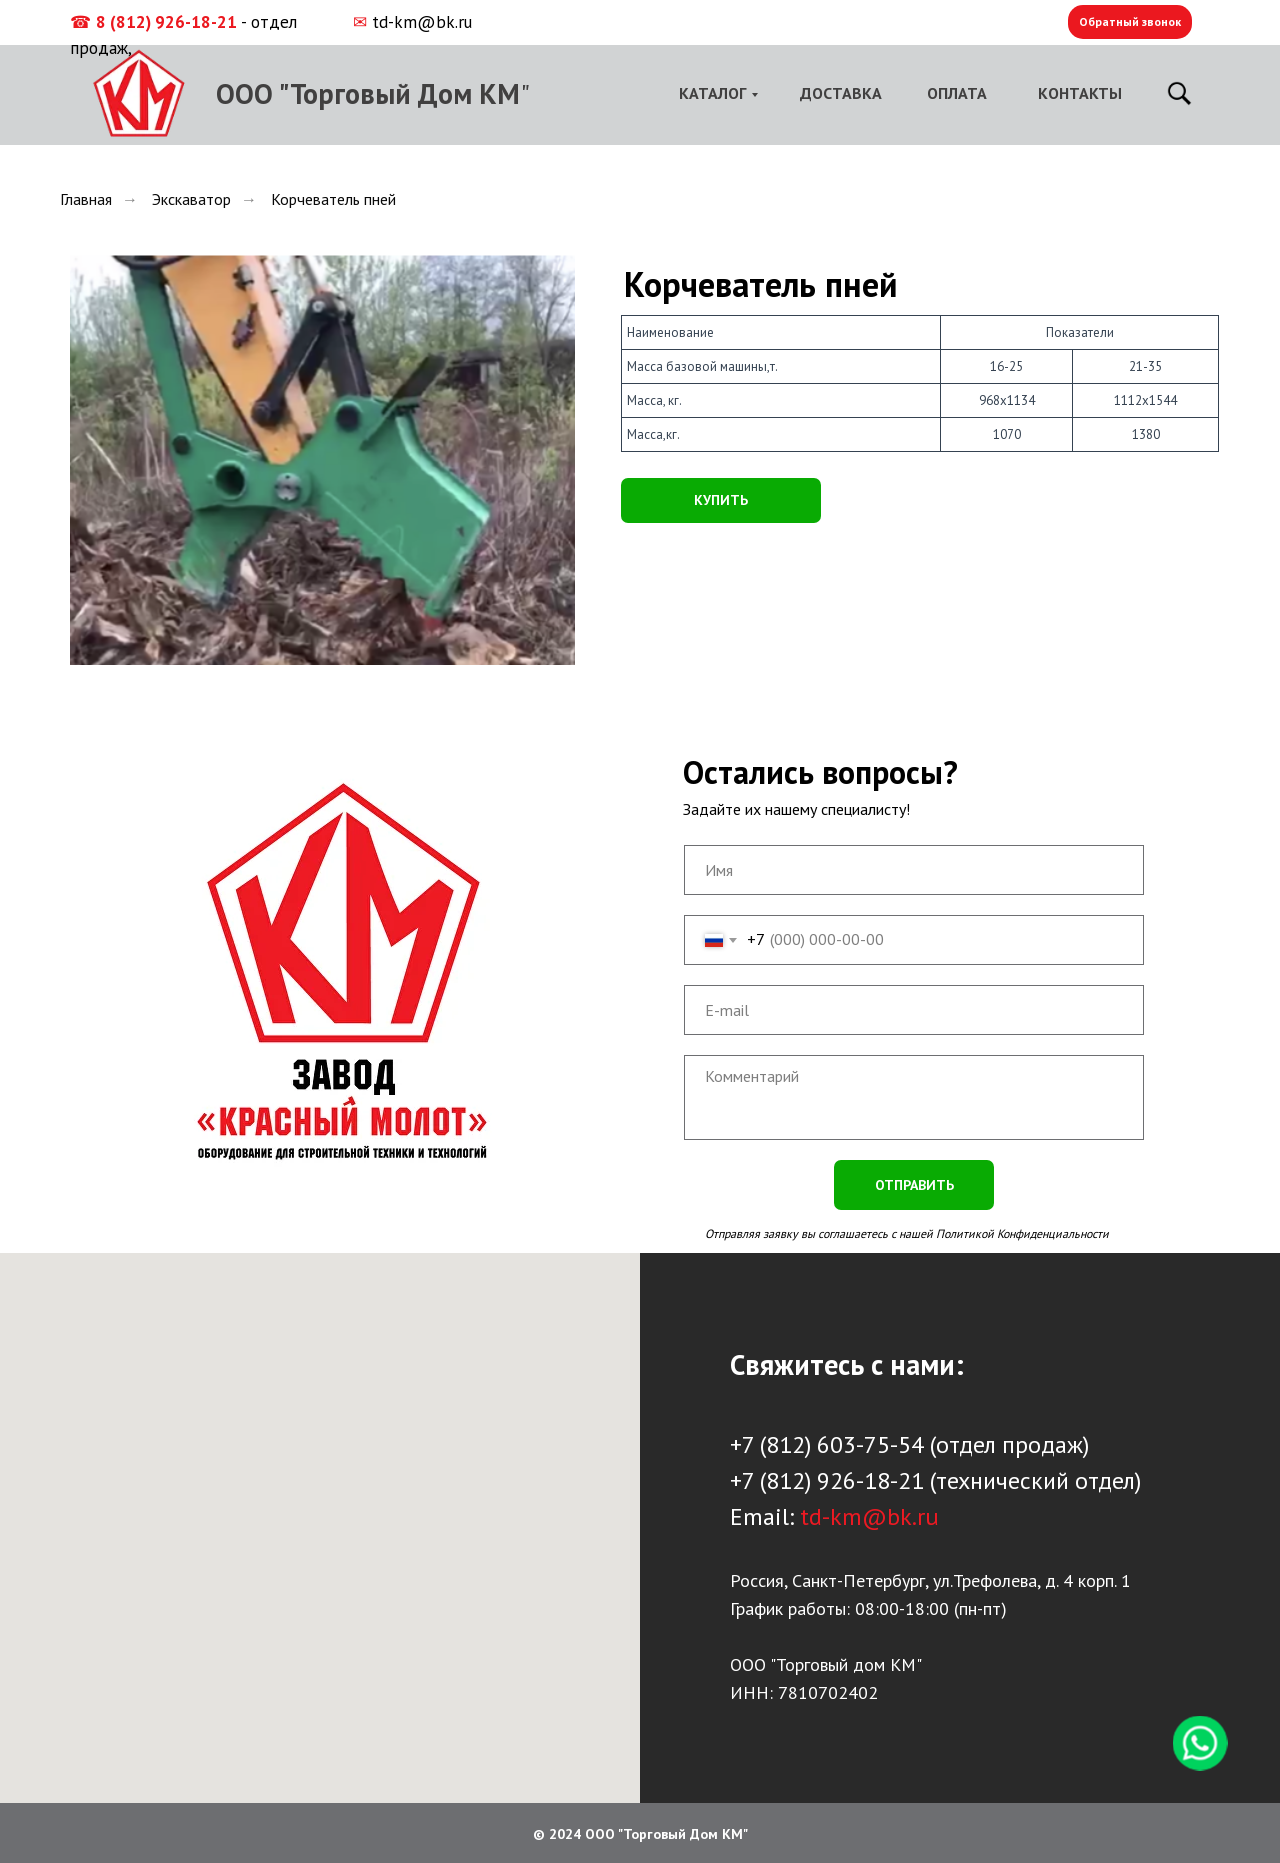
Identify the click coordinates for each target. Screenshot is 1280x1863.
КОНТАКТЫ (1080, 93)
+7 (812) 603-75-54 (827, 1444)
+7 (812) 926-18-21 (827, 1480)
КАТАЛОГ (712, 93)
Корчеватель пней (333, 199)
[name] (914, 870)
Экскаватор (191, 199)
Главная (86, 199)
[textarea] (914, 1097)
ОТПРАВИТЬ (914, 1185)
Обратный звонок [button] (1130, 21)
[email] (914, 1010)
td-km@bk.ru (422, 22)
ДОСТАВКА (841, 93)
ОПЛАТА (957, 93)
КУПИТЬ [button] (721, 500)
